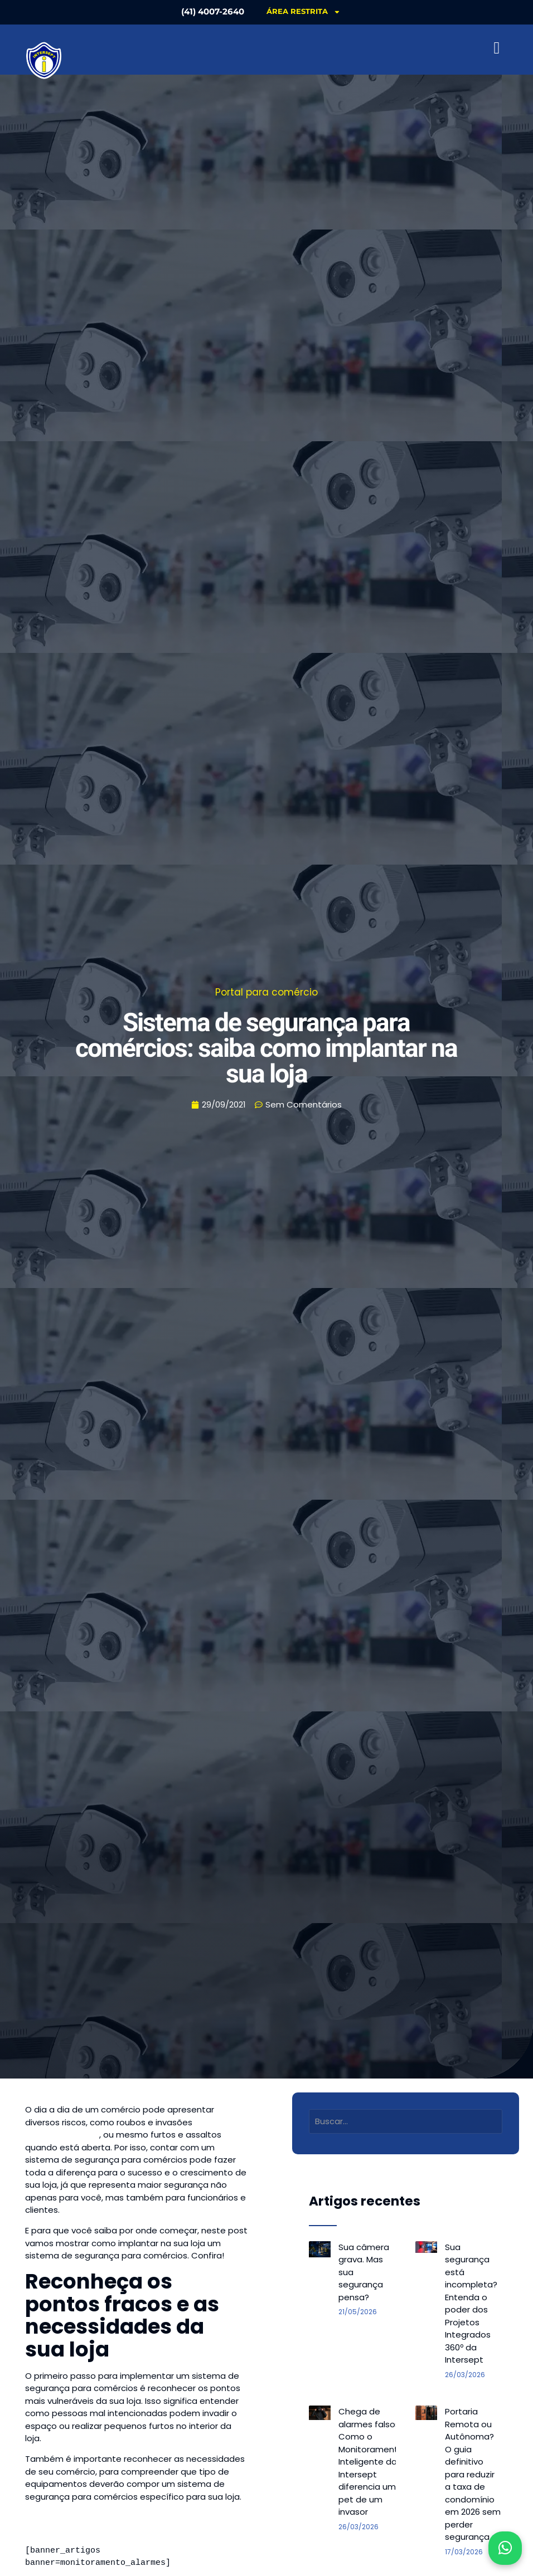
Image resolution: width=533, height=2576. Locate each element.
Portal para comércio (266, 992)
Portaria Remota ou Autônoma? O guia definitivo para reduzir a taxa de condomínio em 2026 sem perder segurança (473, 2474)
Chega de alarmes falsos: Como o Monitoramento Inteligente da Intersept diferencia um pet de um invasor (371, 2462)
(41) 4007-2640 (210, 11)
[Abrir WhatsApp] (505, 2548)
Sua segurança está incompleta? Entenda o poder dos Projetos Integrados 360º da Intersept (471, 2303)
